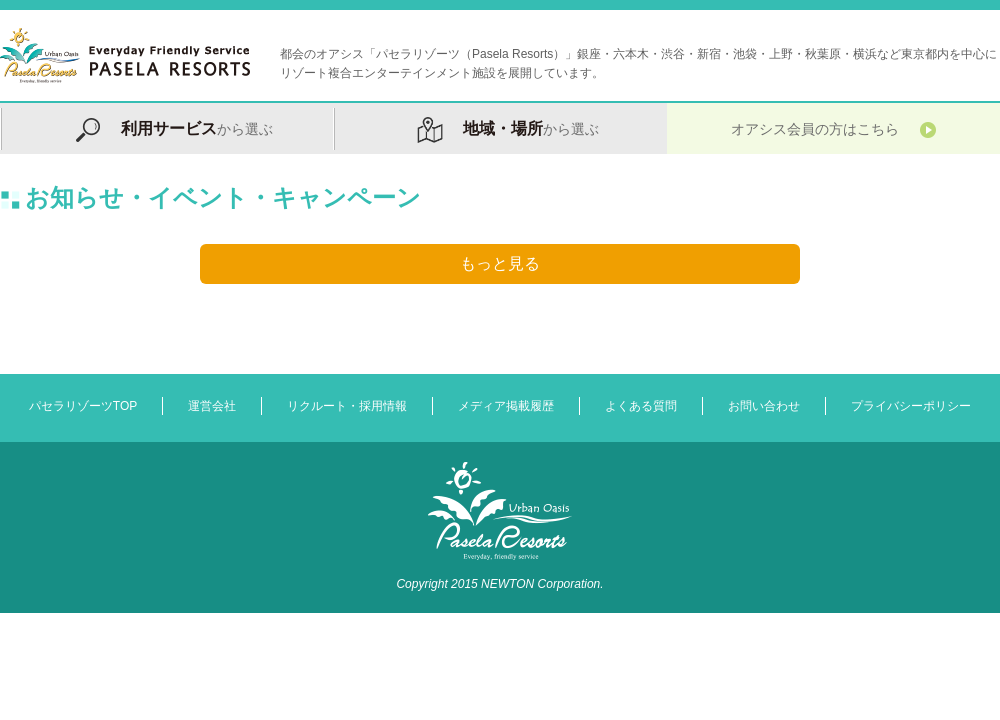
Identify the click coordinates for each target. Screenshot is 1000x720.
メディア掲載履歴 (506, 406)
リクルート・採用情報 (347, 406)
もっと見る (500, 263)
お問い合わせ (764, 406)
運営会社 (212, 406)
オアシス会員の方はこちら (833, 128)
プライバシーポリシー (911, 406)
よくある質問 (641, 406)
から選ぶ (166, 128)
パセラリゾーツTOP (83, 406)
